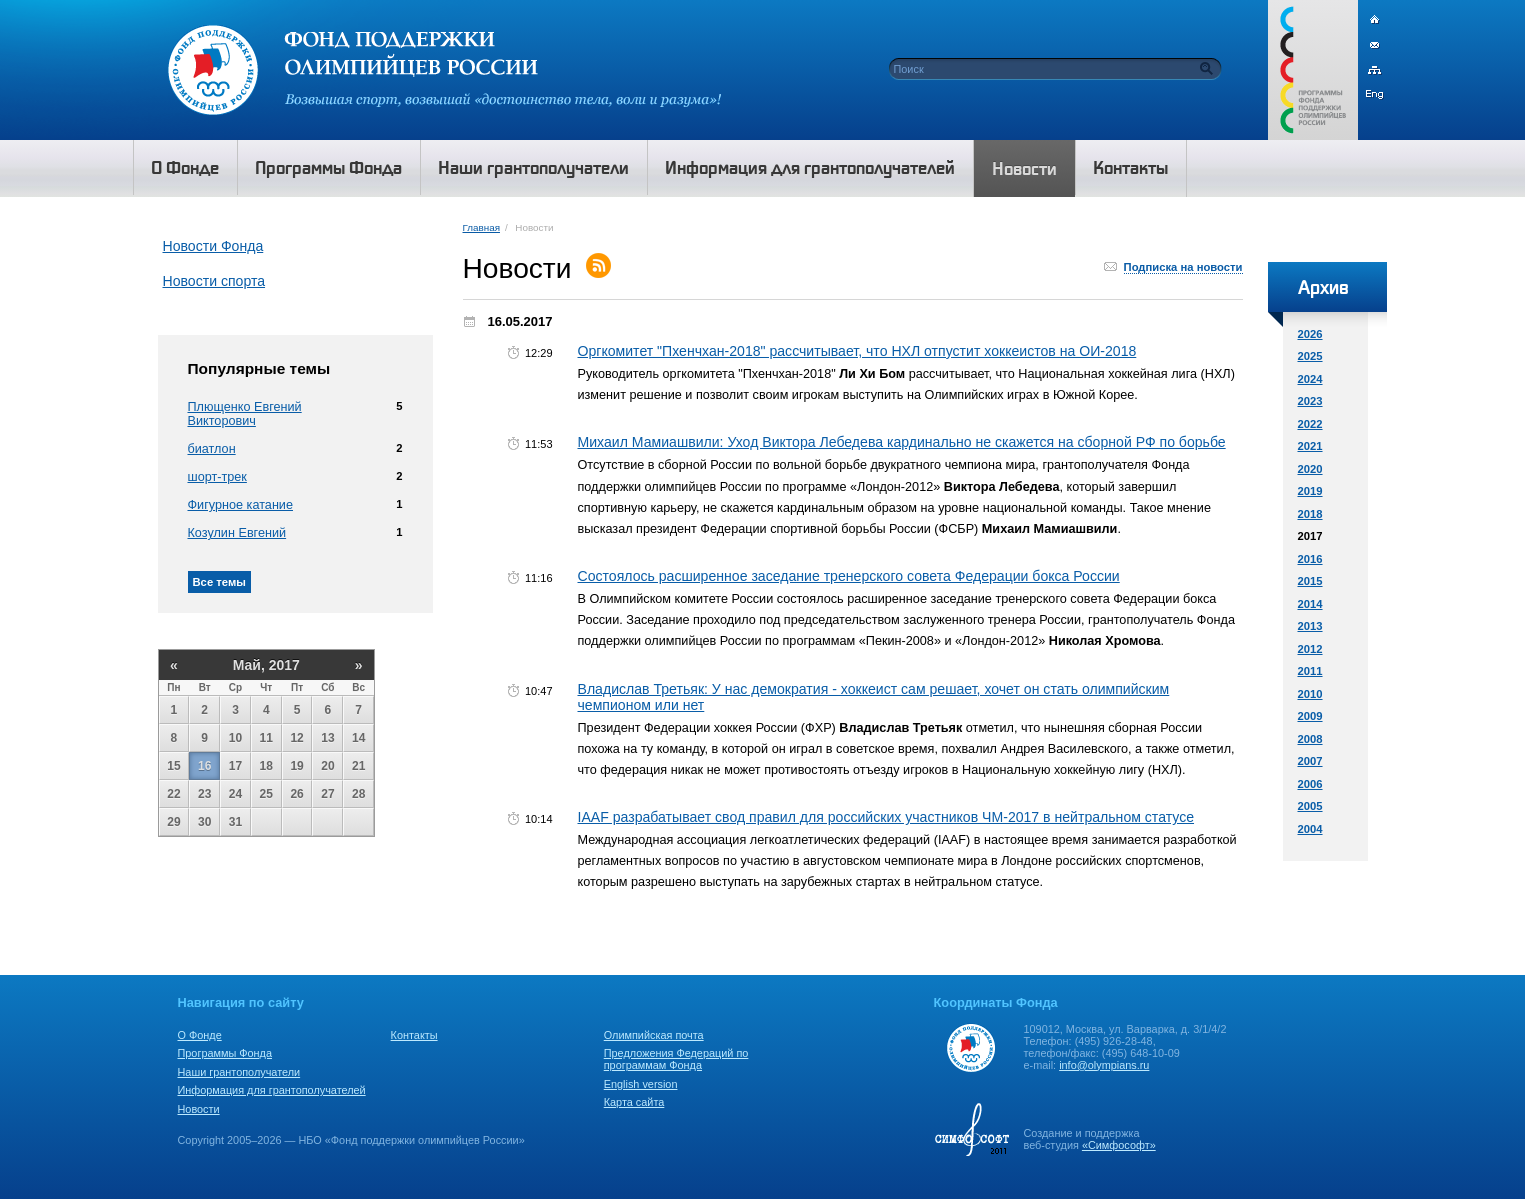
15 (173, 766)
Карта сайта (634, 1102)
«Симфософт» (1119, 1145)
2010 (1310, 694)
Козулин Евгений (237, 533)
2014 (1310, 604)
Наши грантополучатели (239, 1072)
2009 (1310, 716)
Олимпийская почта (654, 1035)
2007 (1310, 761)
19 (296, 766)
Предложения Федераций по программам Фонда (676, 1059)
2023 (1310, 401)
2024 (1310, 379)
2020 (1310, 469)
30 (204, 822)
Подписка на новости (1183, 267)
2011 (1310, 671)
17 (235, 766)
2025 (1310, 356)
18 (266, 766)
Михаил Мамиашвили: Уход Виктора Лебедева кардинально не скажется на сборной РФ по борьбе (902, 442)
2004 (1310, 829)
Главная (481, 227)
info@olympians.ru (1104, 1065)
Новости (199, 1109)
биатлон (212, 449)
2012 (1310, 649)
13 (327, 738)
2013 (1310, 626)
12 (296, 738)
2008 (1310, 739)
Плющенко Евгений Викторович (245, 414)
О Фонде (200, 1035)
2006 (1310, 784)
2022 (1310, 424)
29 (173, 822)
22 (173, 794)
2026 (1310, 334)
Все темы (219, 582)
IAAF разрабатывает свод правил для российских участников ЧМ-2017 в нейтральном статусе (886, 817)
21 (358, 766)
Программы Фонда (225, 1053)
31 (235, 822)
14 (358, 738)
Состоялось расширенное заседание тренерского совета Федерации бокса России (849, 576)
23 (204, 794)
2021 (1310, 446)
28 (358, 794)
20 (327, 766)
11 (266, 738)
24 (235, 794)
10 (235, 738)
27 (327, 794)
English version (641, 1084)
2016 (1310, 559)
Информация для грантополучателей (272, 1090)
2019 (1310, 491)
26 (296, 794)
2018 (1310, 514)
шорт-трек (217, 477)
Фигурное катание (240, 505)
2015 (1310, 581)
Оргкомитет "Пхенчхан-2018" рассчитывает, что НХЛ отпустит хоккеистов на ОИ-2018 (857, 351)
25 (266, 794)
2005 (1310, 806)
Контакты (414, 1035)
